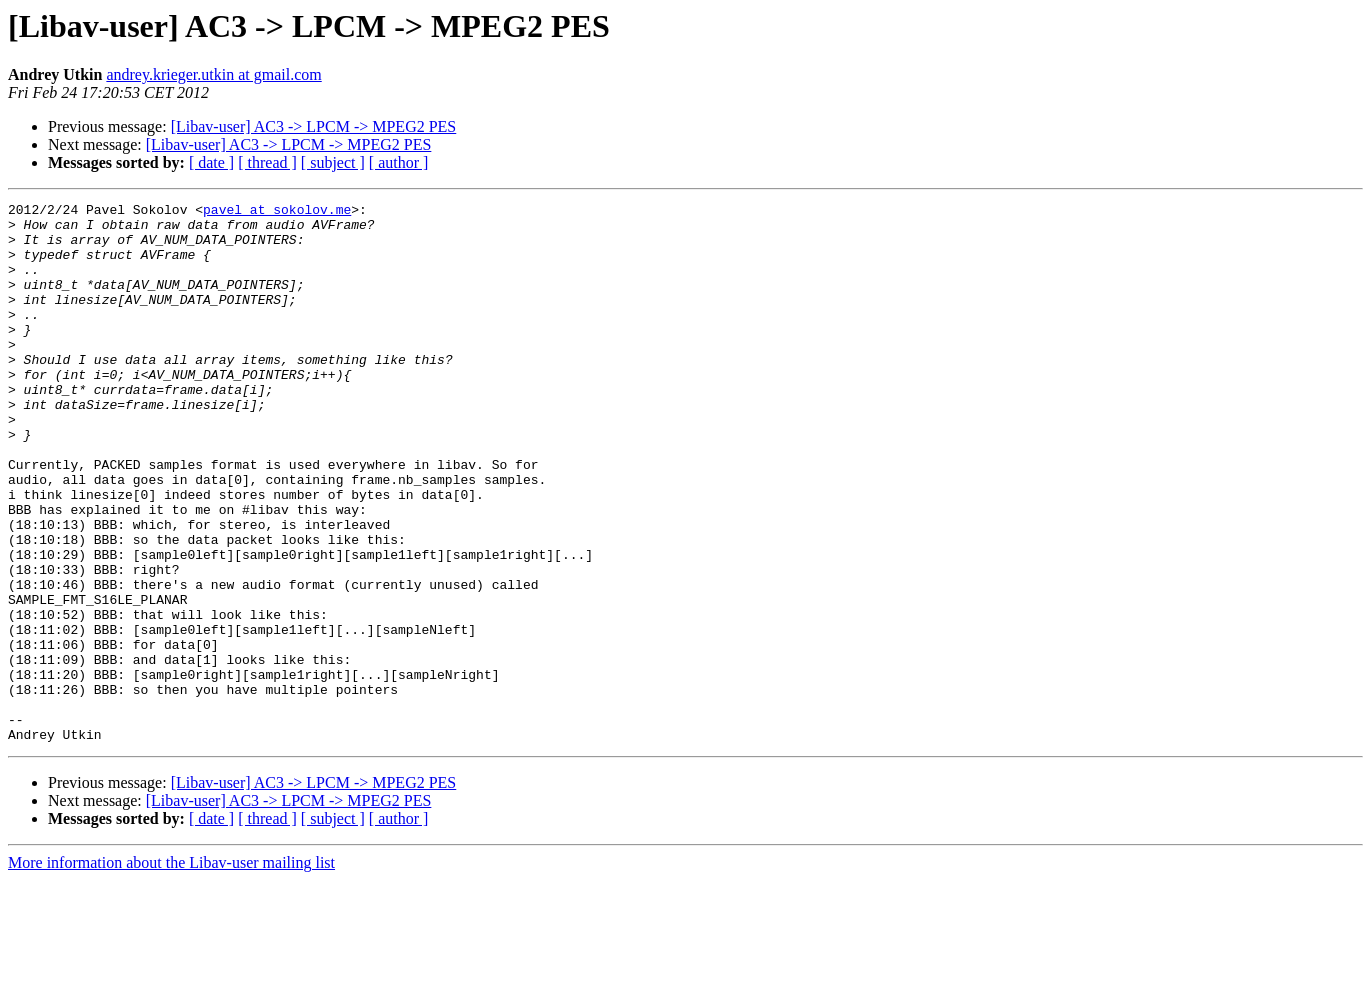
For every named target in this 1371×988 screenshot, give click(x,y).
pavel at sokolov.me (277, 212)
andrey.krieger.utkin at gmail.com (213, 74)
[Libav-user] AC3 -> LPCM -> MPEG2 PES (314, 126)
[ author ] (399, 162)
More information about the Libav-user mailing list (171, 970)
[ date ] (211, 162)
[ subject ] (333, 162)
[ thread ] (267, 162)
